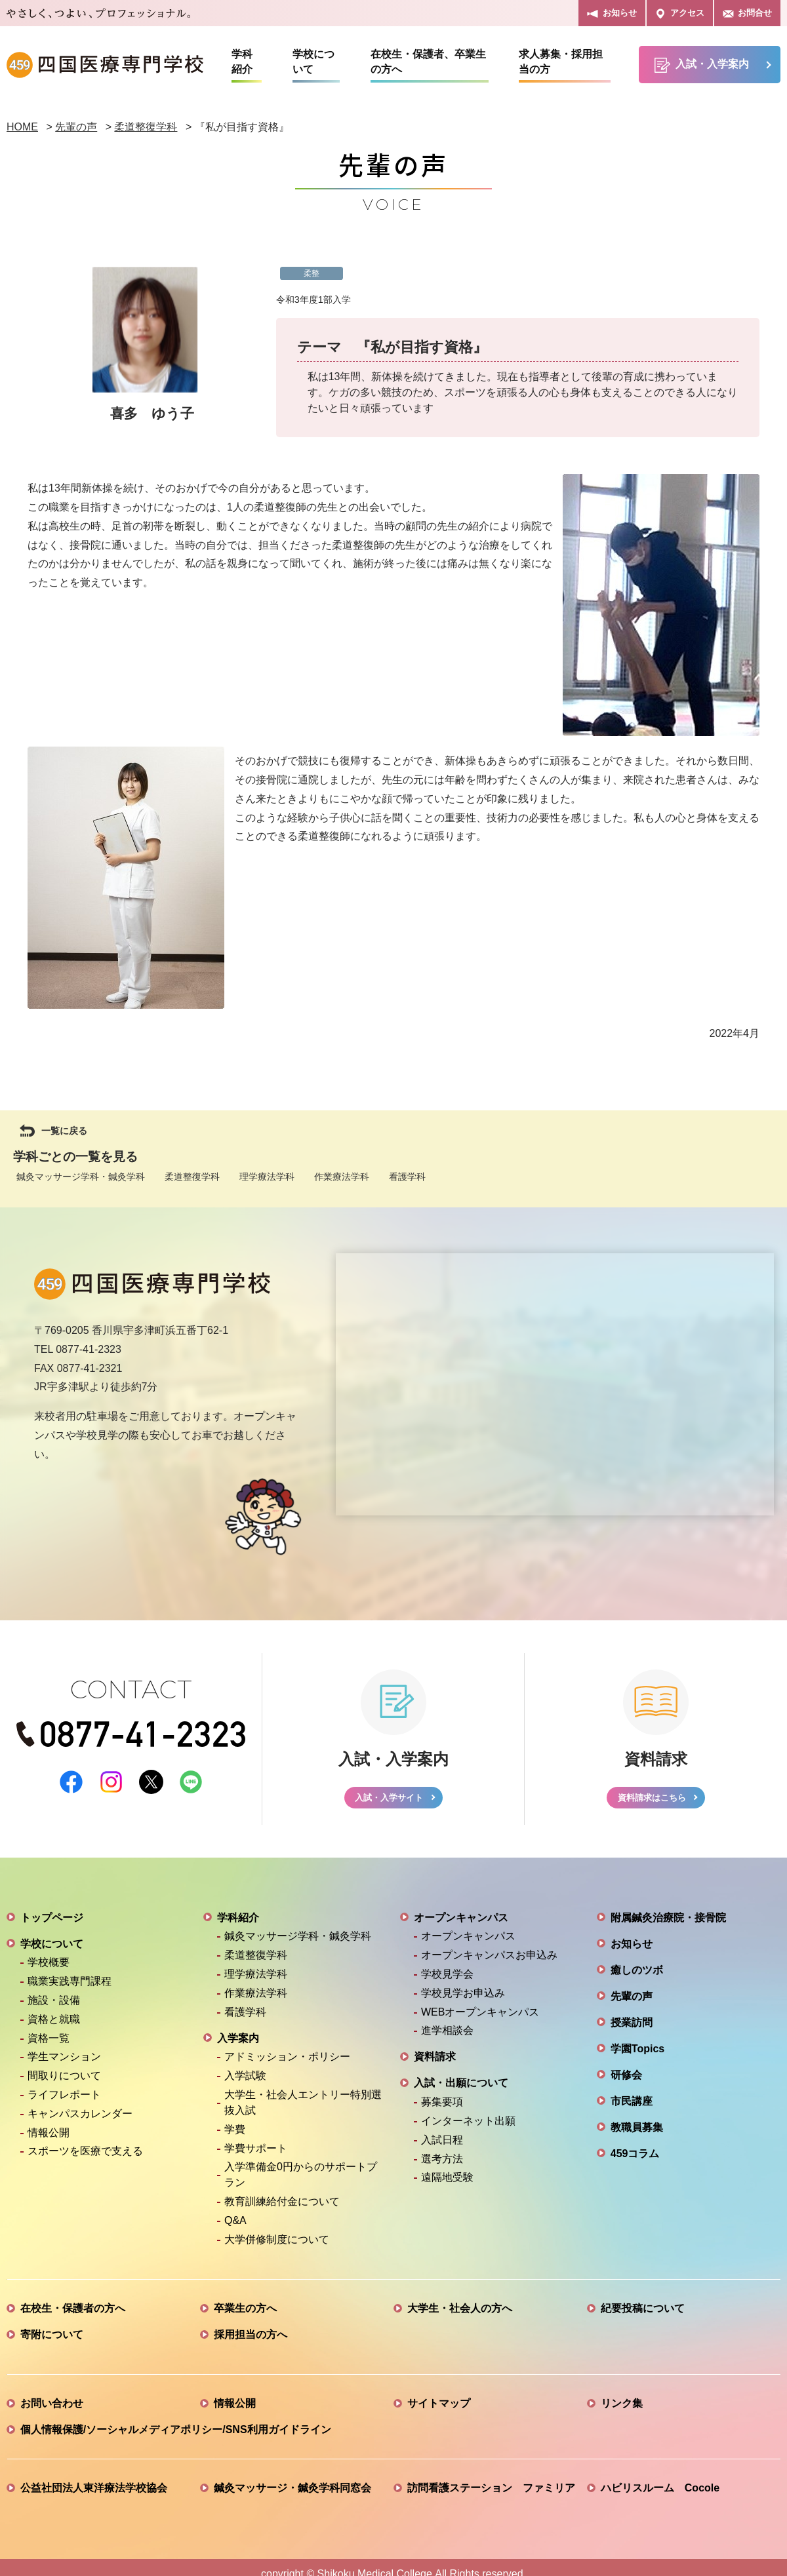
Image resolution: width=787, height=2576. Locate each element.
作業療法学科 (341, 1176)
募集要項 (442, 2107)
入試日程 (442, 2145)
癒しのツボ (637, 1975)
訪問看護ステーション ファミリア (491, 2493)
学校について (313, 62)
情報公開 (49, 2137)
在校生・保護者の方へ (72, 2313)
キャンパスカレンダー (80, 2118)
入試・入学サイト (388, 1800)
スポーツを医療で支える (85, 2156)
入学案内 (238, 2043)
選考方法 (442, 2164)
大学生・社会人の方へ (459, 2313)
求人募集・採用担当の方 (561, 62)
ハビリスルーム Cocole (660, 2493)
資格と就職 (54, 2025)
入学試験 (245, 2081)
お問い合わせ (51, 2408)
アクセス (679, 13)
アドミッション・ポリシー (287, 2062)
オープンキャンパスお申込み (489, 1960)
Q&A (235, 2226)
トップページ (51, 1922)
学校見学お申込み (463, 1998)
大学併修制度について (276, 2244)
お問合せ (747, 13)
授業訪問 (632, 2027)
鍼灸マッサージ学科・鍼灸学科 (80, 1176)
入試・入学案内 (702, 65)
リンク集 (622, 2408)
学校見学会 (447, 1979)
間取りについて (64, 2081)
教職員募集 (637, 2132)
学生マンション (64, 2062)
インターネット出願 (468, 2126)
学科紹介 (242, 62)
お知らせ (611, 13)
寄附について (51, 2339)
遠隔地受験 (447, 2183)
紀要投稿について (643, 2313)
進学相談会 (447, 2036)
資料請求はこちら (651, 1800)
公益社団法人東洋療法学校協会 (93, 2493)
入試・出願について (461, 2088)
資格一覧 (49, 2043)
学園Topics (637, 2053)
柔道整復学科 (192, 1176)
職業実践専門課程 (69, 1987)
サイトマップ (438, 2408)
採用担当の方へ (250, 2339)
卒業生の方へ (245, 2313)
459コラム (635, 2158)
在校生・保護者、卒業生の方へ (428, 62)
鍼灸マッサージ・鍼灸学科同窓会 (292, 2493)
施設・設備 (54, 2006)
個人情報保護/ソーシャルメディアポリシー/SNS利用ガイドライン (175, 2434)
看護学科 (407, 1176)
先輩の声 (632, 2001)
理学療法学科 (266, 1176)
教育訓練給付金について (282, 2207)
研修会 (626, 2080)
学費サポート (255, 2153)
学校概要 (49, 1968)
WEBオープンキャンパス (480, 2017)
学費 (234, 2134)
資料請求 (435, 2062)
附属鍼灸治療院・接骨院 (668, 1922)
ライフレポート (64, 2100)
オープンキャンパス (461, 1922)
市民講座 (632, 2106)
